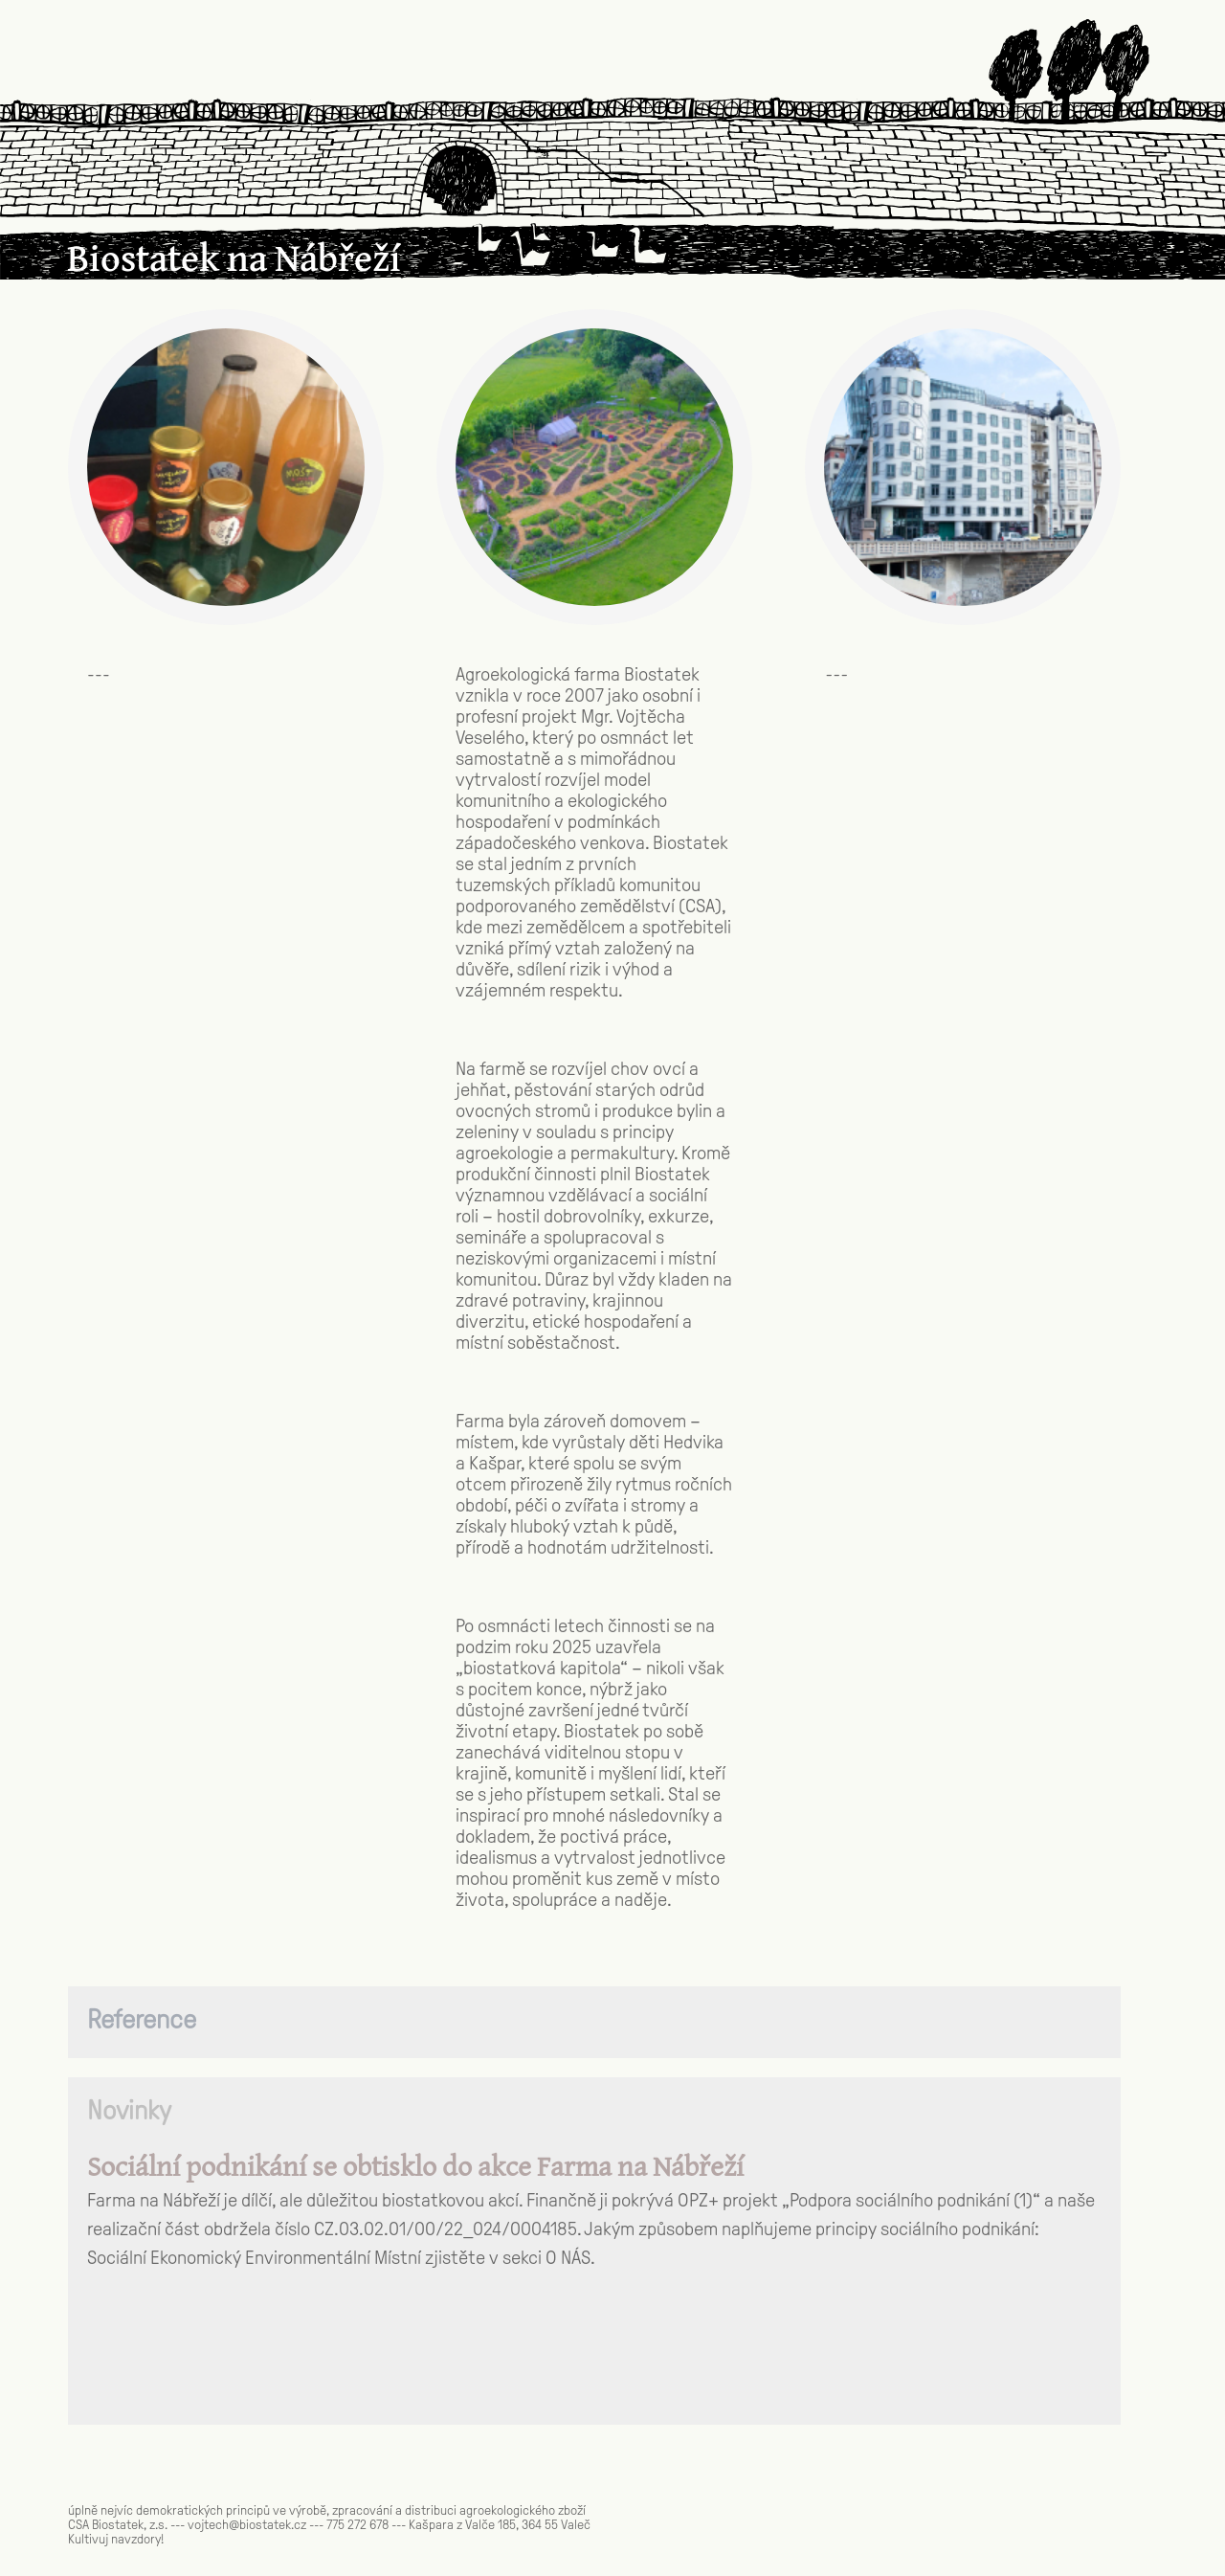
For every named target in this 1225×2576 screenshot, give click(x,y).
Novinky (129, 2110)
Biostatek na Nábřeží (234, 261)
